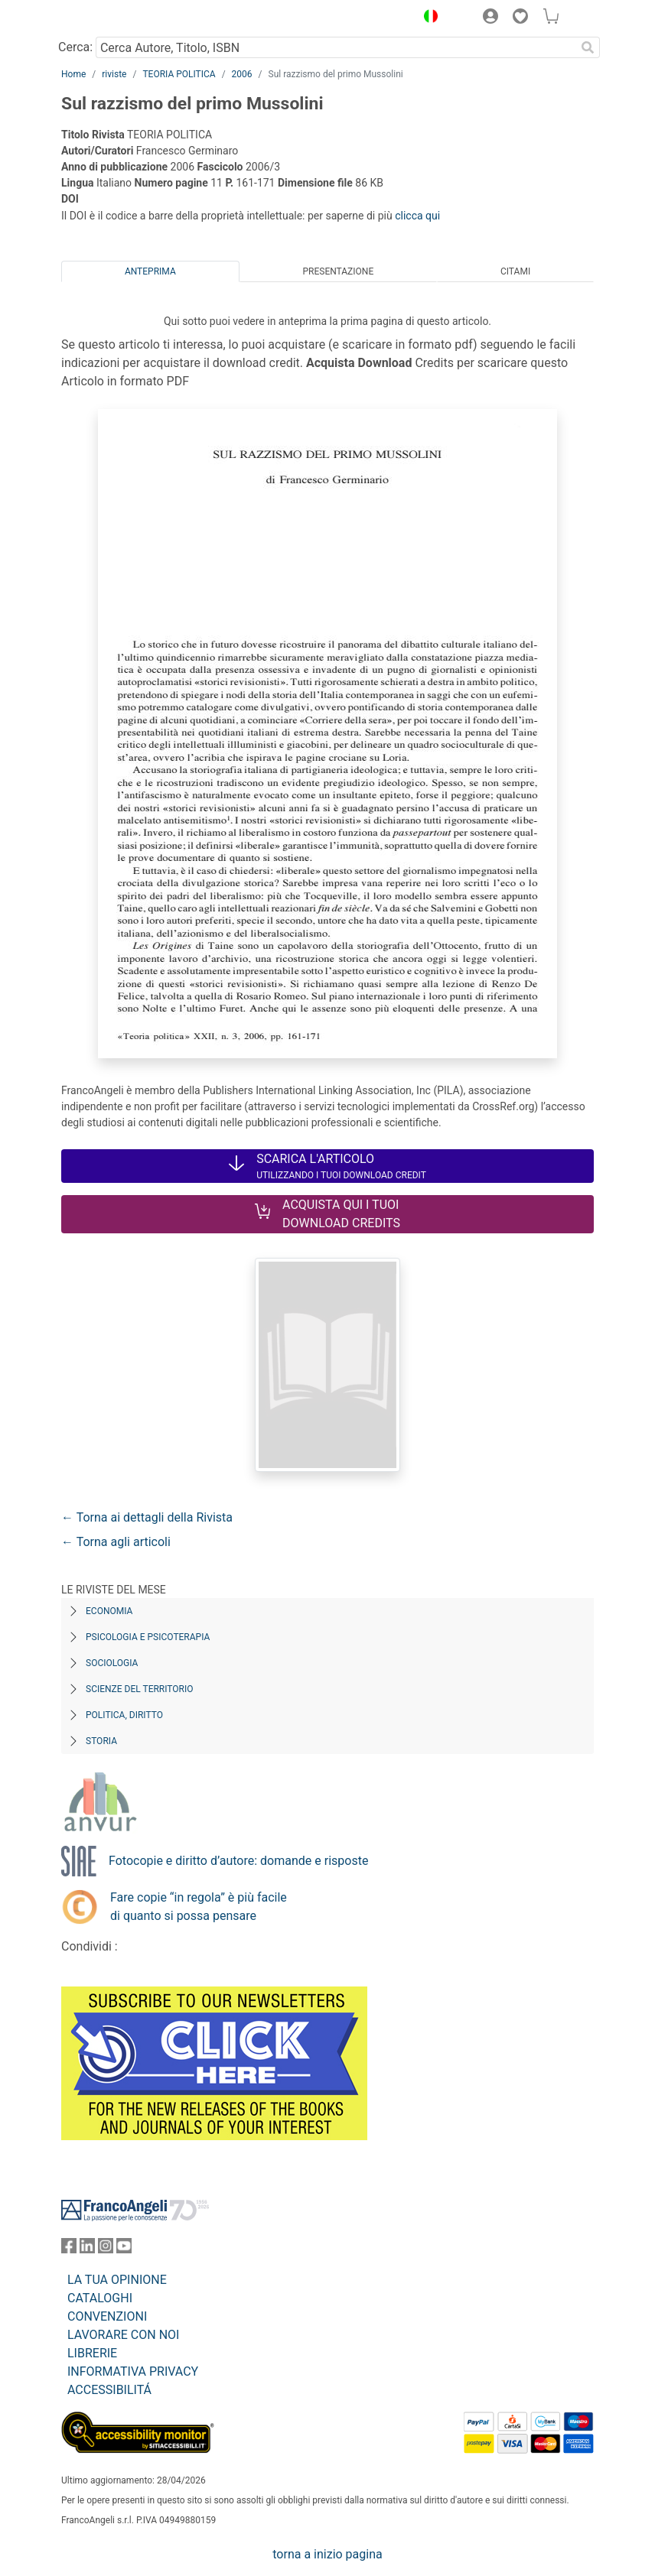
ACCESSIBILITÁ (109, 2390)
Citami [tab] (515, 271)
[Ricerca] (587, 47)
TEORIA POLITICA (178, 74)
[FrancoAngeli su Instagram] (105, 2249)
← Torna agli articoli (116, 1542)
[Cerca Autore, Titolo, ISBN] (335, 47)
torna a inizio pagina (327, 2554)
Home (73, 74)
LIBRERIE (92, 2353)
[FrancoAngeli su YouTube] (124, 2249)
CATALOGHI (99, 2298)
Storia (101, 1741)
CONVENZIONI (107, 2316)
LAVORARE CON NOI (123, 2334)
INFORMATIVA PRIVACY (132, 2371)
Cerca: (75, 47)
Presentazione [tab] (337, 271)
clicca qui (417, 216)
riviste (114, 74)
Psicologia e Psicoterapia (148, 1637)
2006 (242, 74)
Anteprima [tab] (150, 271)
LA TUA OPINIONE (117, 2279)
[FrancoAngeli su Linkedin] (87, 2249)
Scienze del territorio (140, 1689)
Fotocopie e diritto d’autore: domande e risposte (238, 1860)
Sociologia (112, 1663)
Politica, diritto (124, 1715)
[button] (427, 18)
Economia (109, 1611)
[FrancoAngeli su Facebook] (69, 2249)
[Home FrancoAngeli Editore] (113, 18)
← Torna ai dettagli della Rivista (147, 1517)
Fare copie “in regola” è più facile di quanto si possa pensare (198, 1906)
